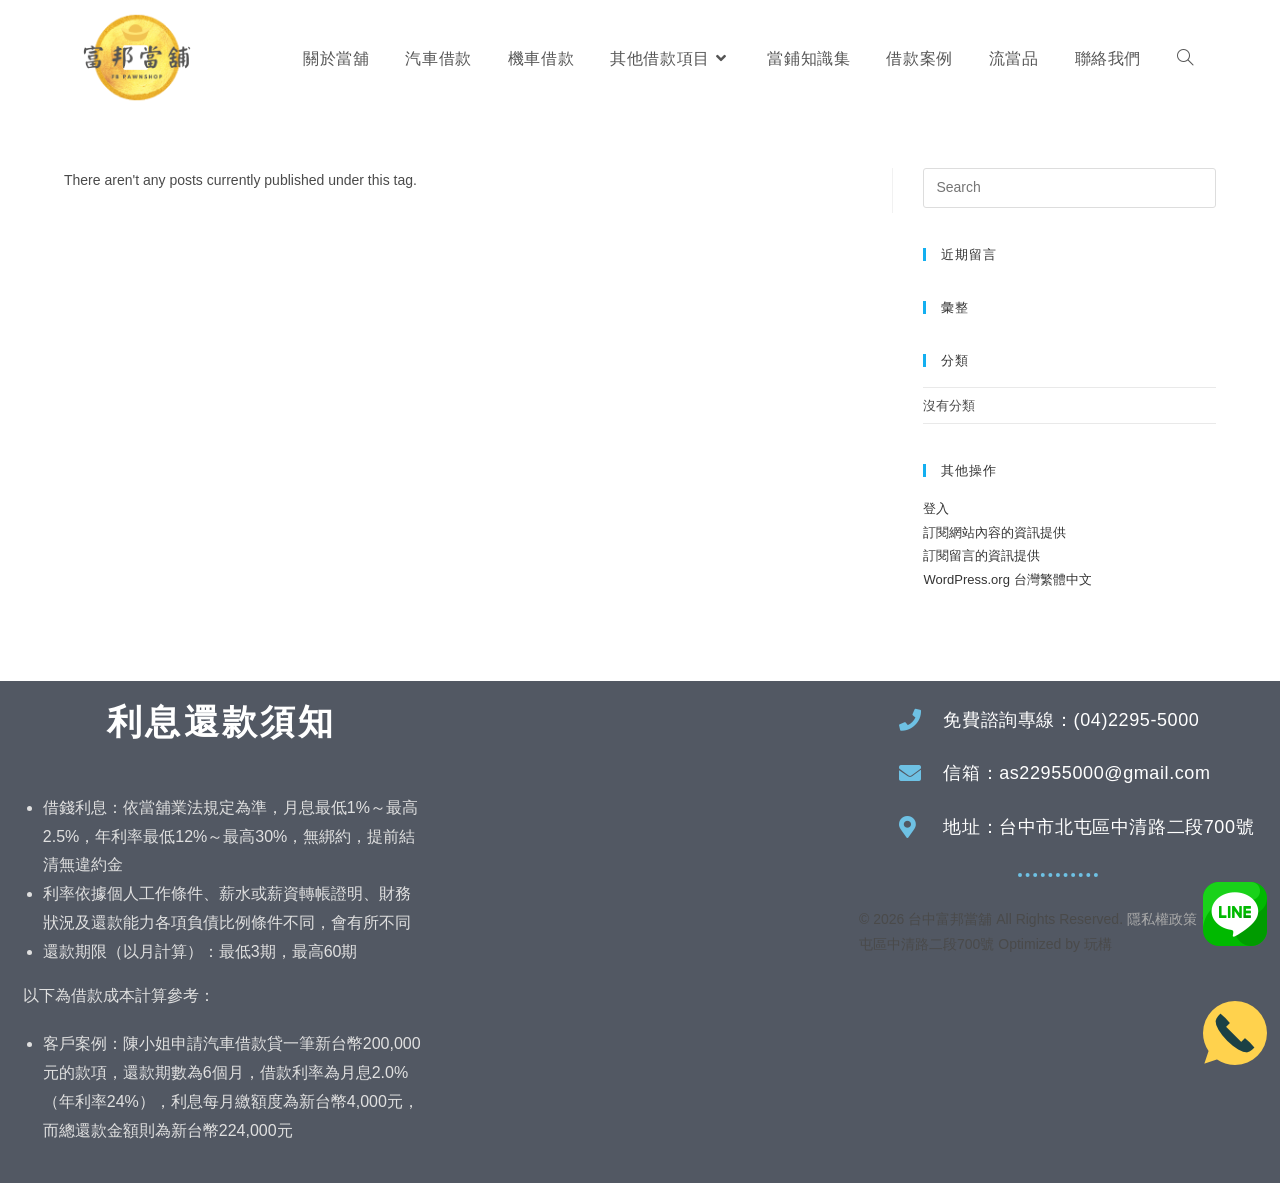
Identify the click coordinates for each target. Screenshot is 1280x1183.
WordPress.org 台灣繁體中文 (1007, 579)
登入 (936, 508)
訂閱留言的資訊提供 (981, 555)
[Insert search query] (1069, 188)
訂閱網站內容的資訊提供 (994, 532)
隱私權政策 (1162, 919)
